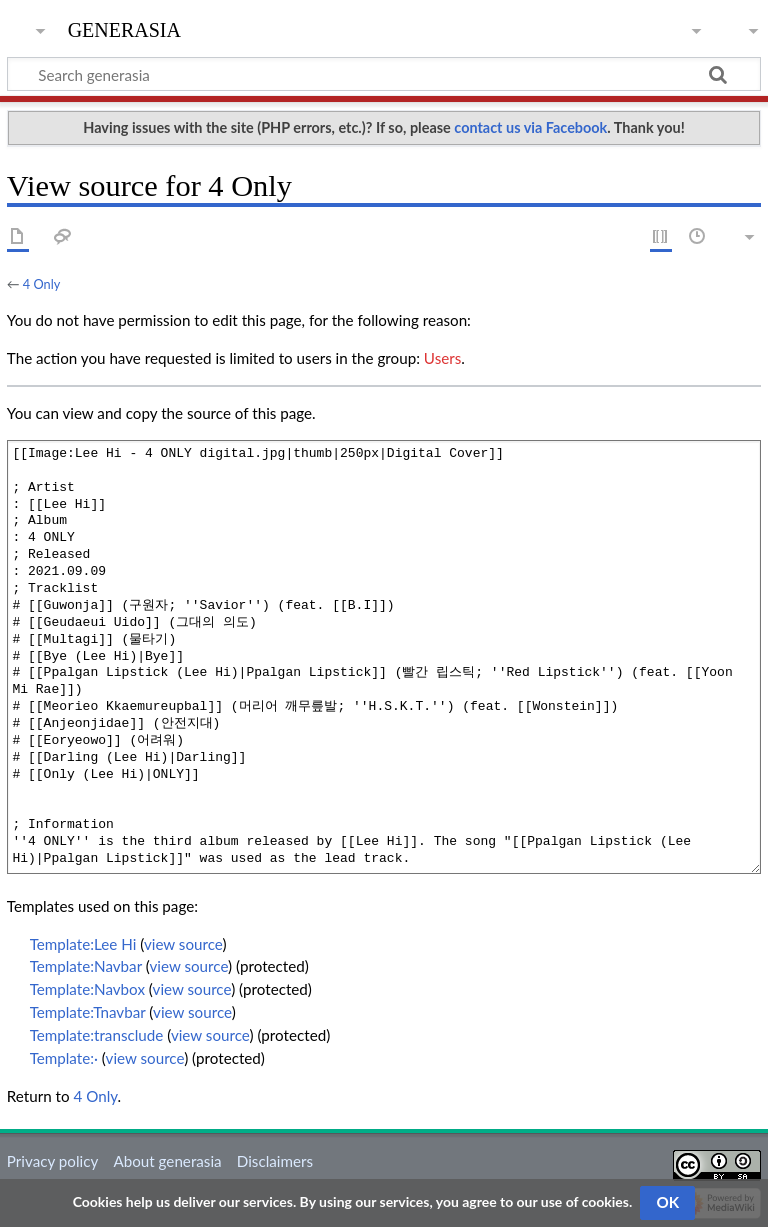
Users (442, 358)
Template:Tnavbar (88, 1012)
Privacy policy (52, 1161)
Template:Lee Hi (83, 944)
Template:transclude (97, 1035)
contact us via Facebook (530, 127)
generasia (124, 27)
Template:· (64, 1058)
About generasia (167, 1161)
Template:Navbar (86, 966)
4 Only (41, 284)
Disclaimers (275, 1161)
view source (183, 944)
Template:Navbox (87, 989)
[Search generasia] (384, 74)
